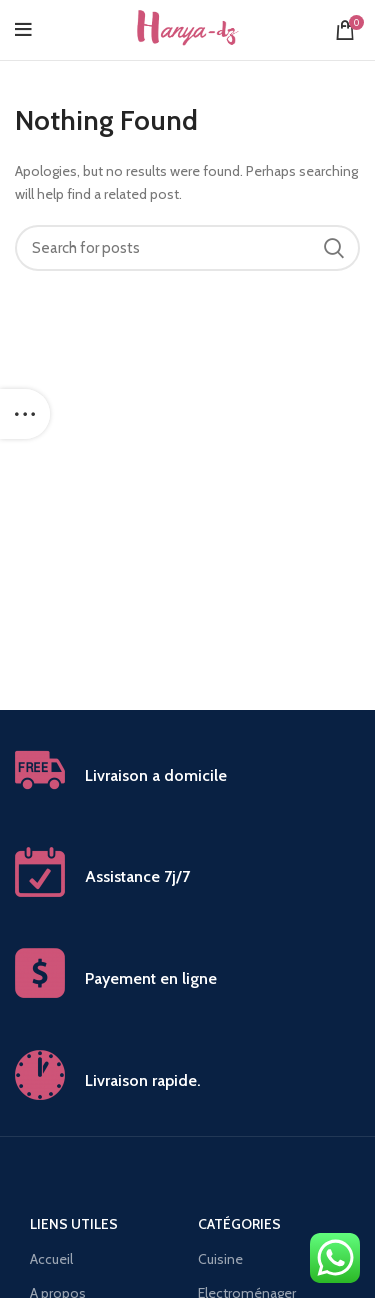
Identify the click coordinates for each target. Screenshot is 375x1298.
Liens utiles (74, 1224)
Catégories (239, 1224)
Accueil (51, 1259)
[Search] (187, 248)
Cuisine (220, 1259)
